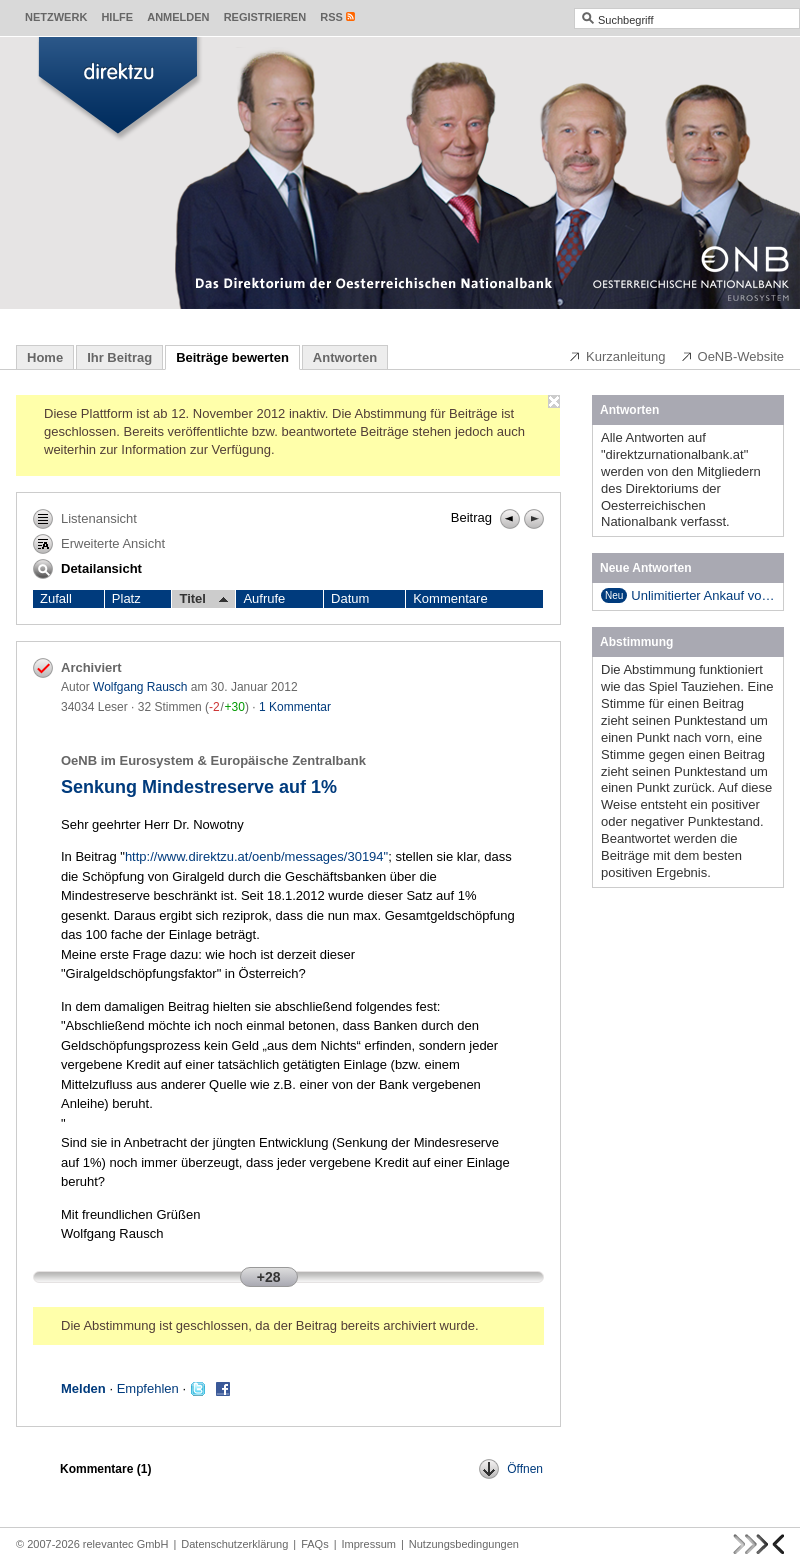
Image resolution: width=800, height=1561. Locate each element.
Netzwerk (56, 17)
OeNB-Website (732, 356)
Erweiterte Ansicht (99, 544)
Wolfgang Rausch (140, 687)
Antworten (345, 357)
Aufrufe (264, 598)
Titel (203, 599)
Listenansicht (85, 519)
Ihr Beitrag (119, 357)
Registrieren (265, 17)
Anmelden (178, 17)
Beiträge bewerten (232, 357)
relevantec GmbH (126, 1544)
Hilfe (117, 17)
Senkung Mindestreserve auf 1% (199, 787)
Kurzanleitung (617, 356)
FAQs (315, 1544)
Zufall (56, 598)
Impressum (369, 1544)
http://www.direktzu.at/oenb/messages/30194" (256, 856)
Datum (350, 598)
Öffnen (511, 1469)
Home (45, 357)
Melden (83, 1388)
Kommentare (450, 598)
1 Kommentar (295, 707)
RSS (331, 17)
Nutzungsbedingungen (464, 1544)
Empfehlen (148, 1388)
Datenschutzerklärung (234, 1544)
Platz (126, 598)
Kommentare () (105, 1469)
